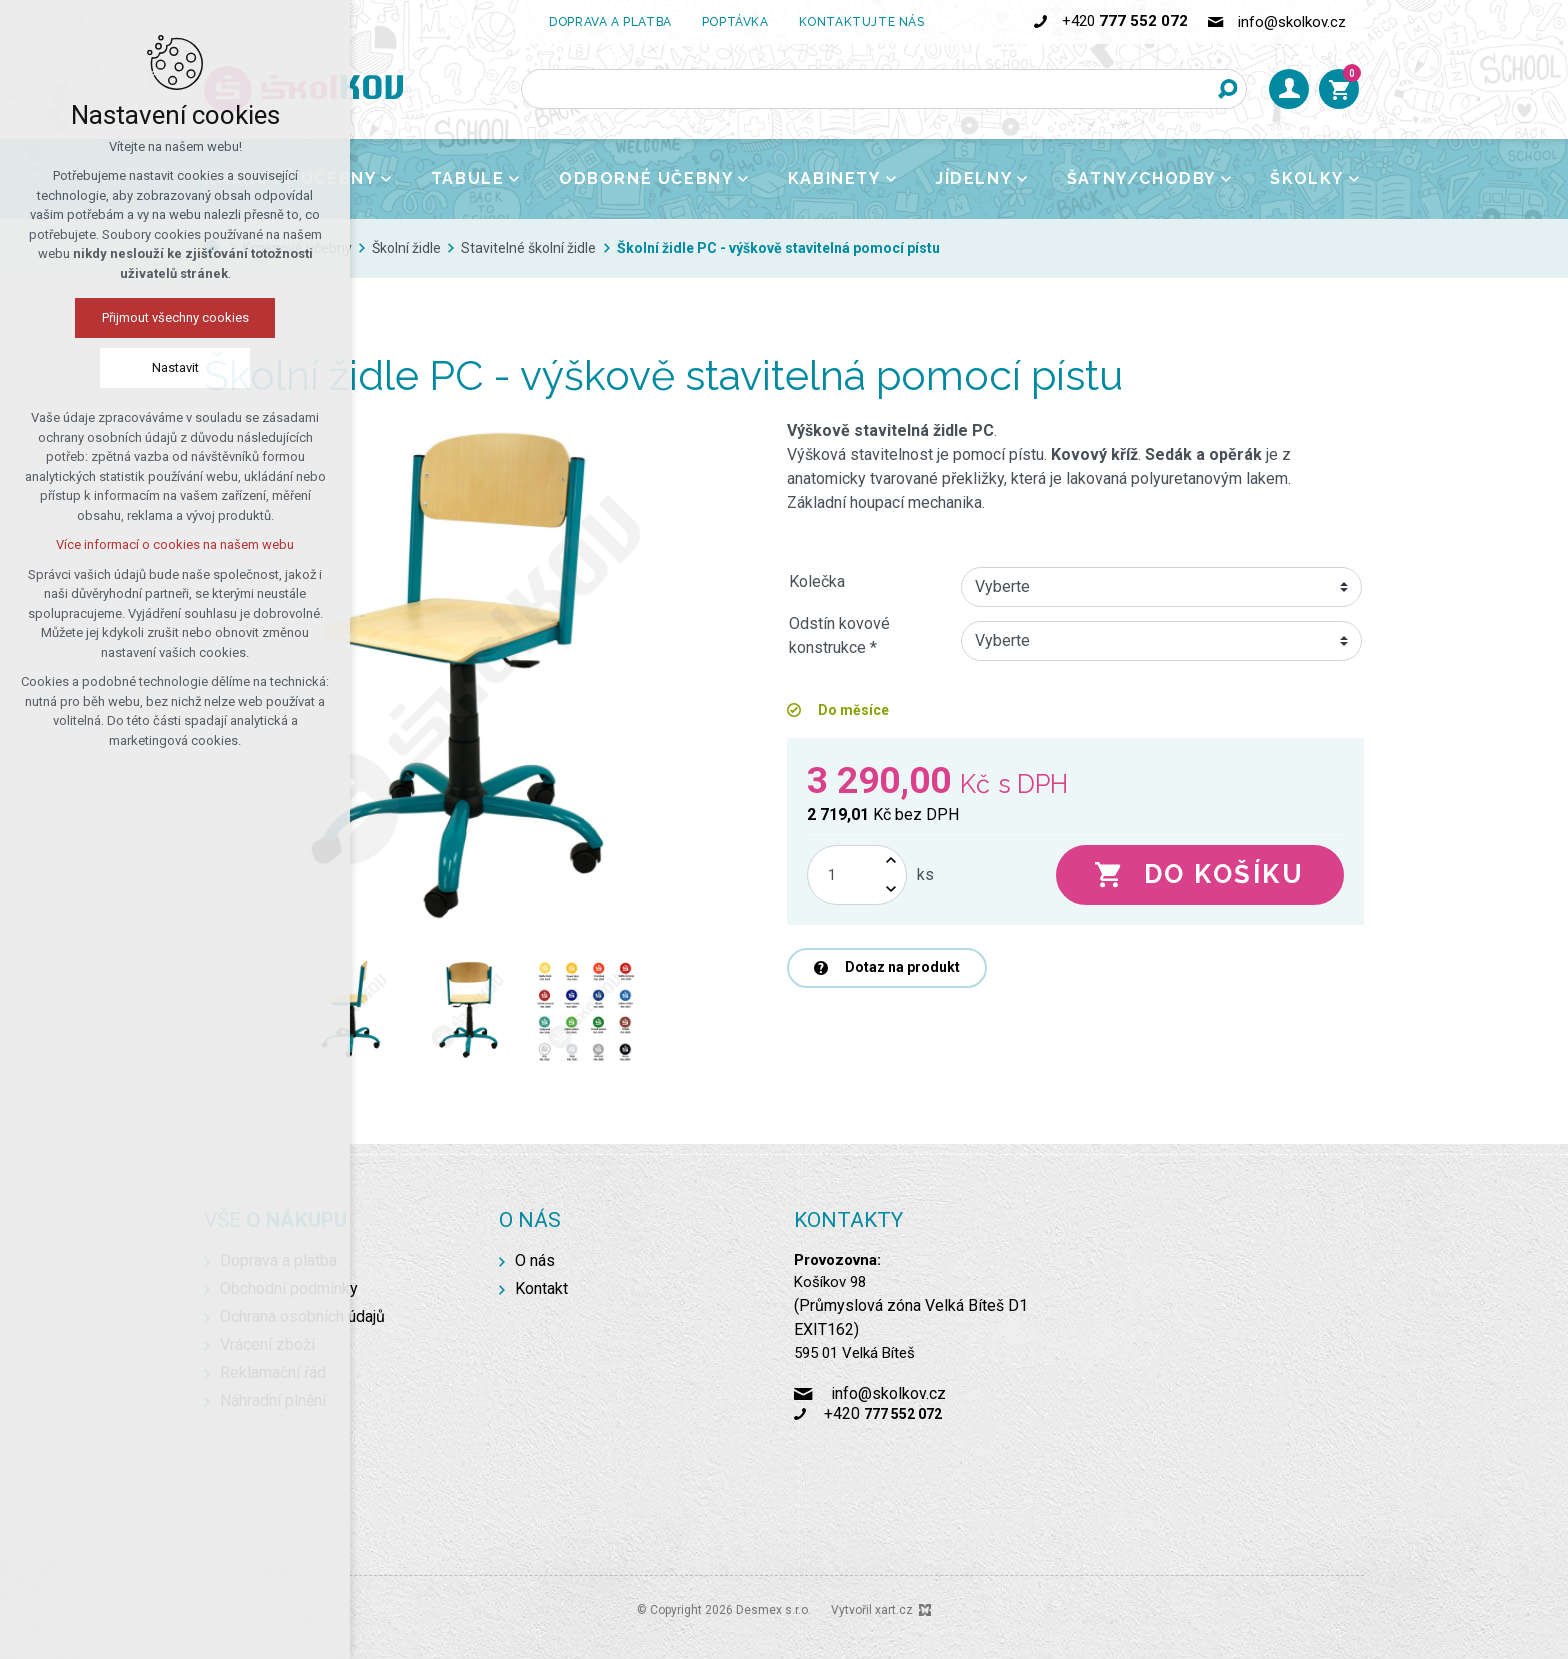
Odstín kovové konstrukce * (839, 635)
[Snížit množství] (891, 889)
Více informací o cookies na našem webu (175, 544)
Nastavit (175, 367)
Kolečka (817, 581)
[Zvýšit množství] (891, 860)
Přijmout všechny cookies (175, 317)
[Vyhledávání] (1227, 89)
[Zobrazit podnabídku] (386, 179)
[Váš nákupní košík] (1339, 89)
